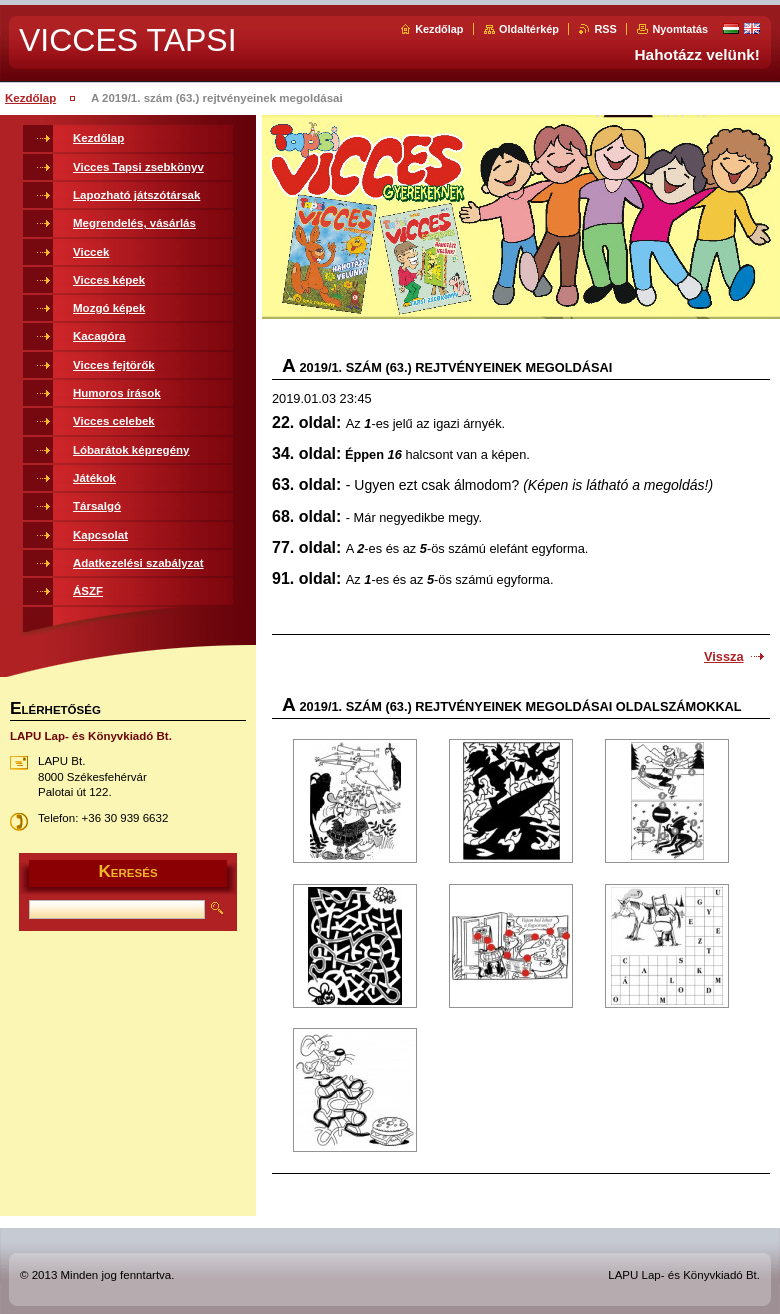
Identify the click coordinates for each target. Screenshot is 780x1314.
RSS (605, 29)
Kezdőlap (439, 29)
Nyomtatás (680, 29)
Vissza (724, 656)
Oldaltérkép (529, 29)
